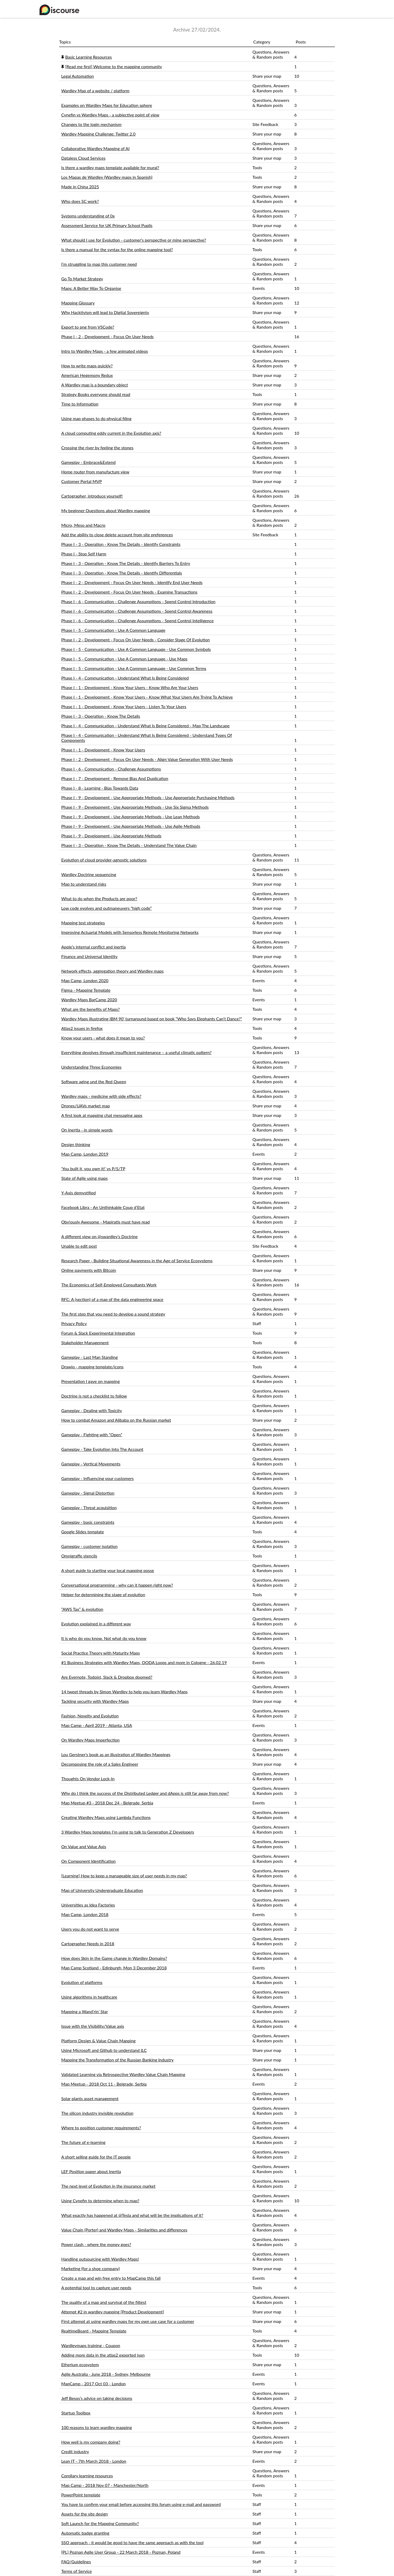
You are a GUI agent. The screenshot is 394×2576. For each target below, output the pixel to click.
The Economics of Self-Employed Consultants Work (109, 1284)
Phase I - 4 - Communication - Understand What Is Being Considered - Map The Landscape (145, 725)
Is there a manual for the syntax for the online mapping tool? (117, 249)
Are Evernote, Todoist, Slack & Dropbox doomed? (106, 1676)
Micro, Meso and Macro (83, 525)
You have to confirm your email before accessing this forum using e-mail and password (141, 2504)
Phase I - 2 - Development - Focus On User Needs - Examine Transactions (129, 591)
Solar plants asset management (90, 2098)
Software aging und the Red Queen (93, 1081)
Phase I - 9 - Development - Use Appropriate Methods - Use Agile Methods (130, 826)
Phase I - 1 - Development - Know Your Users (103, 749)
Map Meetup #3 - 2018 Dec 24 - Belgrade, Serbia (107, 1802)
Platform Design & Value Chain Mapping (98, 2040)
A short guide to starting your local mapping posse (107, 1570)
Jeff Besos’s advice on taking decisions (96, 2398)
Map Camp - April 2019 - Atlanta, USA (96, 1725)
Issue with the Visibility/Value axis (92, 2026)
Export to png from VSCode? (87, 326)
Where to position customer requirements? (101, 2127)
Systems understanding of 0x (88, 215)
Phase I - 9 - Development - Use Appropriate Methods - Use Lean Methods (130, 816)
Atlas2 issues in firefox (82, 1028)
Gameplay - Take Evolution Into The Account (102, 1449)
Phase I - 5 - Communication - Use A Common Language (113, 630)
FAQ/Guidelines (76, 2561)
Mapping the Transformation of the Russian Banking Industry (117, 2059)
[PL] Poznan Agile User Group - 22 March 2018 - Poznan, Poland (121, 2552)
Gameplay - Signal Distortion (87, 1492)
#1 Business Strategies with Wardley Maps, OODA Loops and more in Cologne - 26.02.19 (144, 1662)
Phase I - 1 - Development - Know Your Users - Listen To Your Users (123, 706)
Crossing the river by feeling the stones (97, 447)
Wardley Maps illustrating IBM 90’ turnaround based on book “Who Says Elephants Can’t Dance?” (151, 1018)
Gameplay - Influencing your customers (97, 1478)
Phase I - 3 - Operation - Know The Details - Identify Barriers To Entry (125, 563)
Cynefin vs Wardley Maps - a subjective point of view (110, 114)
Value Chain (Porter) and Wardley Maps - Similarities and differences (124, 2229)
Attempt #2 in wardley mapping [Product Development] (112, 2311)
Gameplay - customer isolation (89, 1546)
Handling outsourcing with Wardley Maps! (100, 2258)
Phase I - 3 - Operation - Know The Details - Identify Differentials (121, 572)
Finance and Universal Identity (89, 956)
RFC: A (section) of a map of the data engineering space (112, 1299)
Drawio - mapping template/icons (92, 1366)
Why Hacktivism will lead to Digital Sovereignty (105, 312)
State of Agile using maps (84, 1178)
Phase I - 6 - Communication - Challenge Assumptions (111, 768)
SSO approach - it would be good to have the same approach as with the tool (132, 2542)
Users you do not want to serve (90, 1928)
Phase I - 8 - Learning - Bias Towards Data (99, 787)
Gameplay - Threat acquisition (89, 1507)
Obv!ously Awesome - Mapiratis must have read (105, 1221)
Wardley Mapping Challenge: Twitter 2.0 (98, 133)
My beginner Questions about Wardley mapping (105, 510)
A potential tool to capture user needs (96, 2287)
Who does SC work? (80, 201)
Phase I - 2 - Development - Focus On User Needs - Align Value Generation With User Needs (147, 759)
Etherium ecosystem (80, 2364)
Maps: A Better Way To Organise (91, 288)
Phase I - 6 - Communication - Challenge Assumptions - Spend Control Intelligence (137, 620)
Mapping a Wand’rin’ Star (84, 2011)
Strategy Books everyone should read (95, 394)
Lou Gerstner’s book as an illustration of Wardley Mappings (115, 1754)
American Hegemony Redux (87, 375)
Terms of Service (76, 2571)
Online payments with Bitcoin (88, 1270)
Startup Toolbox (75, 2412)
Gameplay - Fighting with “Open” (91, 1434)
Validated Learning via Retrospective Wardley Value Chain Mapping (123, 2074)
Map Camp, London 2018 (84, 1914)
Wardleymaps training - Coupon (90, 2345)
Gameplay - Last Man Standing (89, 1357)
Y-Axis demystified (78, 1192)
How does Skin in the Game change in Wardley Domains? (114, 1958)
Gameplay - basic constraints (87, 1522)
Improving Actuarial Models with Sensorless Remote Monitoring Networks (130, 932)
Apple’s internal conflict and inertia (93, 946)
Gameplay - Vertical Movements (90, 1463)
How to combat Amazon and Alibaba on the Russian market (116, 1419)
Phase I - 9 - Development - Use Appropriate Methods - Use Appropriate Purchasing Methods (148, 797)
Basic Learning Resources (88, 56)
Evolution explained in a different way (96, 1623)
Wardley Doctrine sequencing (88, 874)
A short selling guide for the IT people (96, 2156)
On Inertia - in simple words (87, 1129)
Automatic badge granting (85, 2532)
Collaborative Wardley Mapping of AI (95, 148)
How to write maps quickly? (87, 365)
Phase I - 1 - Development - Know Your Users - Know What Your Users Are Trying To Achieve (147, 696)
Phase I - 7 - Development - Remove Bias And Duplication (114, 778)
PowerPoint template (80, 2494)
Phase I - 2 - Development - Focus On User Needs (107, 336)
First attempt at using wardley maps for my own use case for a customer (127, 2321)
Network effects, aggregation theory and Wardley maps (112, 970)
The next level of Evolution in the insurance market (108, 2185)
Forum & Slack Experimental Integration (98, 1332)
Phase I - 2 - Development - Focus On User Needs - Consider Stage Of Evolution (135, 639)
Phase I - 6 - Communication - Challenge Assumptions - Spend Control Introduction (138, 601)
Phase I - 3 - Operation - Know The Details (100, 716)
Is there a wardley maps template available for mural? (110, 167)
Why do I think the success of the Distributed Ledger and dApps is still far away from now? (145, 1793)
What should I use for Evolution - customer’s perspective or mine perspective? (133, 239)
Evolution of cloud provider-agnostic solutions (104, 859)
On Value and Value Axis (83, 1846)
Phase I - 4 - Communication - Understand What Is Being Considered (125, 677)
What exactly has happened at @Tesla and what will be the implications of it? (132, 2215)
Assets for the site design (84, 2513)
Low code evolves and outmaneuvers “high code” (106, 908)
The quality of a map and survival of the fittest (103, 2302)
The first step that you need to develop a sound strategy (113, 1313)
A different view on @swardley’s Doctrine (99, 1236)
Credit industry (75, 2451)
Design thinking (75, 1144)
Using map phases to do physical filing (96, 418)
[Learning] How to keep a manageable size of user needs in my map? (124, 1875)
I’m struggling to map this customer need (99, 264)
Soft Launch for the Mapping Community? (100, 2523)
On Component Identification (88, 1861)
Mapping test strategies (83, 922)
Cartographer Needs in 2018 (87, 1943)
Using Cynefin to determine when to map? (100, 2200)
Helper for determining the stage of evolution (103, 1594)
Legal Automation (77, 76)
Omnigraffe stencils (79, 1555)
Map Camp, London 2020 (84, 980)
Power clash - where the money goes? (96, 2244)
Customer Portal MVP (81, 481)
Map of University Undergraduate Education (102, 1890)
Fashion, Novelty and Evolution (90, 1715)
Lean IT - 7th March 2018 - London (93, 2461)
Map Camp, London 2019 (84, 1153)
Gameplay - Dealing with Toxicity (91, 1410)
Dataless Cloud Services (83, 157)
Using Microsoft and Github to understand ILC (104, 2050)
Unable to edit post (79, 1245)
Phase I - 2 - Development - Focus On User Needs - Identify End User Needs (132, 582)
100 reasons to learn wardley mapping (96, 2427)
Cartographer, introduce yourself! (92, 495)
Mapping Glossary (78, 302)
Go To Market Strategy (82, 278)
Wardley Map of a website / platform (95, 90)
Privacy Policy (74, 1323)
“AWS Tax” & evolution (82, 1609)
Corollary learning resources (87, 2475)
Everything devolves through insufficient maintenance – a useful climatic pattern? (136, 1052)
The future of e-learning (83, 2142)
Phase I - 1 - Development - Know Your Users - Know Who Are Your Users (129, 687)
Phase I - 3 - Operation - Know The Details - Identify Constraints (121, 544)
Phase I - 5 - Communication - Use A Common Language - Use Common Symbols (136, 649)
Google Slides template (82, 1531)
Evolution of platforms (81, 1982)
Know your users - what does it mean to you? (103, 1037)
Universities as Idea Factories (88, 1904)
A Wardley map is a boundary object (94, 384)
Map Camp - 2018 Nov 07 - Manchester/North (104, 2485)
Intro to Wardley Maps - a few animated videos (104, 351)
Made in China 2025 (80, 186)
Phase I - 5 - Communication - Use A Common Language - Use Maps (124, 658)
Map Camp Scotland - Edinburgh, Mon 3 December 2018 (114, 1967)
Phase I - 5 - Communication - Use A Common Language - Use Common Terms (133, 668)
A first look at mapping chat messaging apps (101, 1115)
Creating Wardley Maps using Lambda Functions (106, 1817)
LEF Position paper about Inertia (91, 2171)
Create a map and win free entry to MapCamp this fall (111, 2278)
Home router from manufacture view (95, 471)
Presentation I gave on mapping (90, 1381)
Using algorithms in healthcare (89, 1996)
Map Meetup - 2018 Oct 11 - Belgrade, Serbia (104, 2083)
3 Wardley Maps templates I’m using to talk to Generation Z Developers (127, 1831)
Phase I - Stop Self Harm (83, 553)
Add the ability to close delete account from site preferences (117, 534)
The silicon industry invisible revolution (97, 2113)
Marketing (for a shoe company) (90, 2268)
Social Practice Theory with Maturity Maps (100, 1652)
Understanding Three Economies (91, 1066)
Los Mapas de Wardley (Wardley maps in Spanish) (106, 177)
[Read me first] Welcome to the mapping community (113, 66)
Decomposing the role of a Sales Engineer (99, 1763)
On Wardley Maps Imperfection (90, 1739)
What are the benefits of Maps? (90, 1009)
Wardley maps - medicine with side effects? (101, 1096)
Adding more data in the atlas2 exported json (103, 2354)
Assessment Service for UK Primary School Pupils (106, 225)
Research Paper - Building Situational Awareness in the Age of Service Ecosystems (137, 1260)
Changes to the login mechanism (91, 124)
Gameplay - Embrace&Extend (88, 462)
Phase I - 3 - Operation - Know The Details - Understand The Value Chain (129, 845)
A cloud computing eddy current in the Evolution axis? (111, 433)
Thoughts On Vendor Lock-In (88, 1778)
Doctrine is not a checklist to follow (94, 1395)
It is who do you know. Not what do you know (103, 1638)
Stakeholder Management (85, 1342)
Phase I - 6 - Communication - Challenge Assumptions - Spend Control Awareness (136, 610)
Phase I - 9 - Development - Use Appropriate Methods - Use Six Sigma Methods (135, 807)
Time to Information (79, 403)
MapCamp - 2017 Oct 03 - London (93, 2383)
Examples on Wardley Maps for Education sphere (106, 105)
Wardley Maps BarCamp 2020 (89, 999)
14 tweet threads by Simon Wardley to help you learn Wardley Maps (124, 1691)
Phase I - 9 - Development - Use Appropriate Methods (111, 835)
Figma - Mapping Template (85, 990)
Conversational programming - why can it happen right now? (117, 1584)
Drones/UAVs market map (85, 1105)
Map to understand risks (83, 883)
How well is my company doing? (90, 2441)
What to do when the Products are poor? (99, 898)
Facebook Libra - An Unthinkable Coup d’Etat (103, 1207)
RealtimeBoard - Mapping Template (93, 2330)
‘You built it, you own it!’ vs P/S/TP (93, 1168)
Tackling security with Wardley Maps (95, 1701)
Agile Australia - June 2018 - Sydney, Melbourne (106, 2374)
